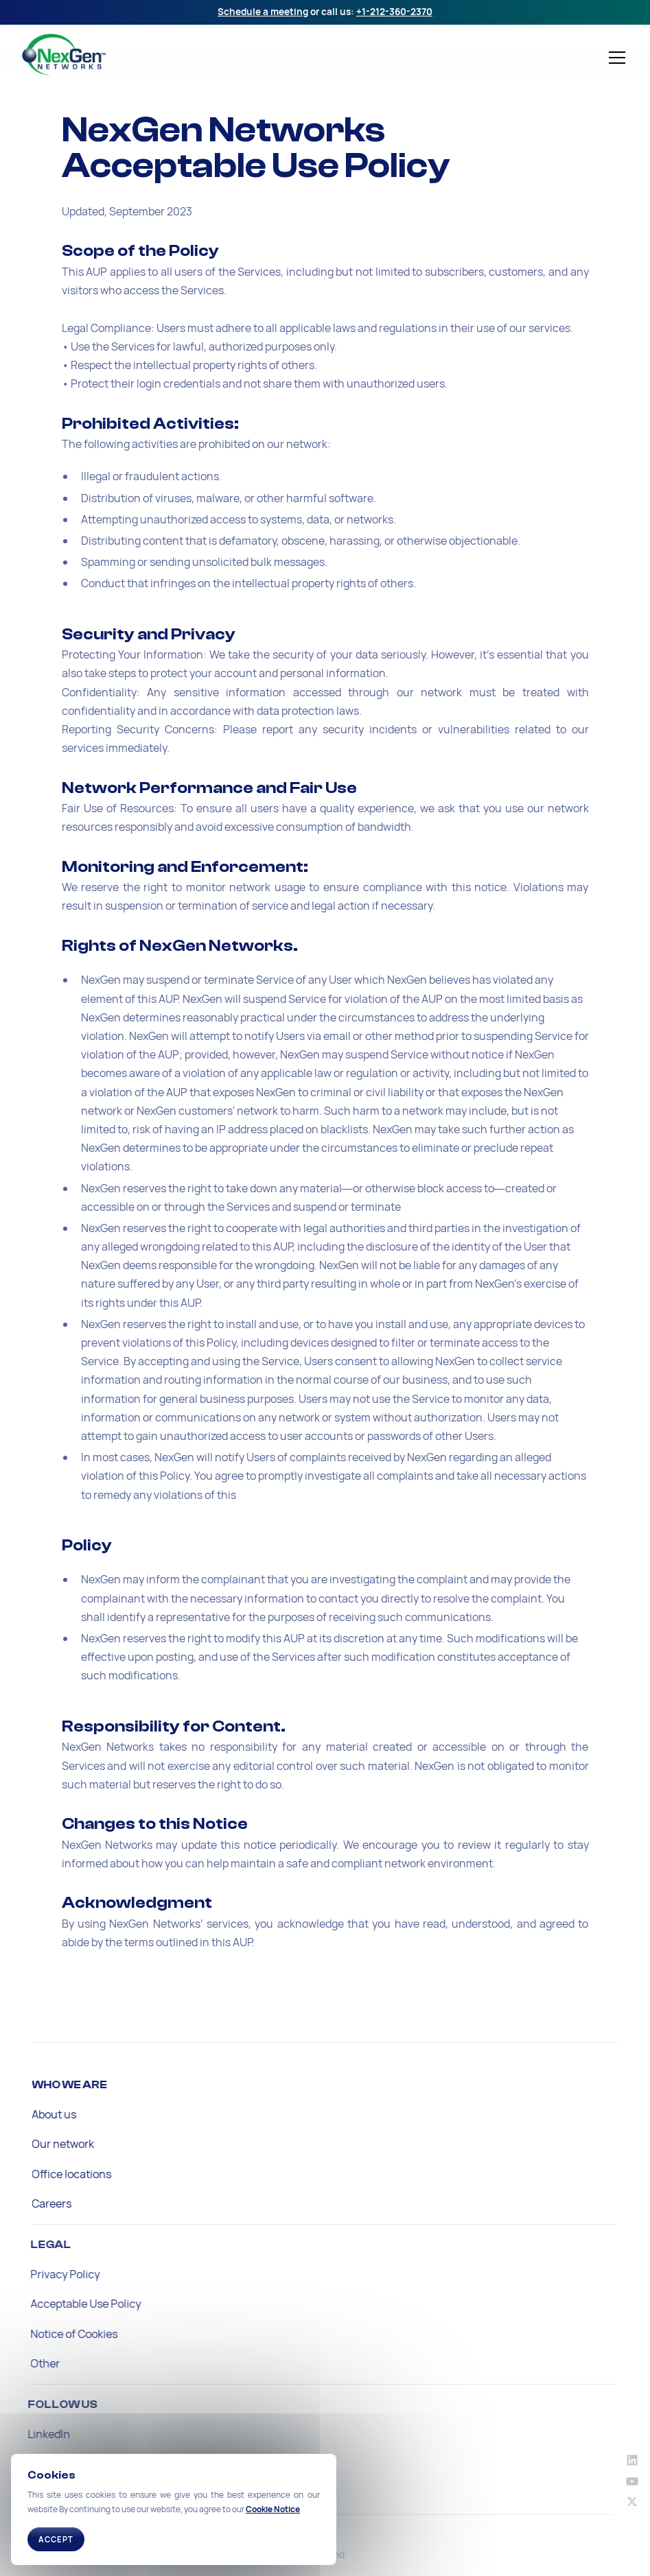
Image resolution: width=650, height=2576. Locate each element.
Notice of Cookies (63, 2333)
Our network (57, 2144)
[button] (614, 57)
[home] (126, 54)
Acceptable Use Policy (75, 2304)
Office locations (66, 2174)
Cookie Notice (273, 2509)
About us (48, 2114)
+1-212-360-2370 (394, 11)
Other (34, 2363)
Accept (55, 2539)
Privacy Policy (54, 2274)
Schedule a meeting (263, 11)
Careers (46, 2203)
